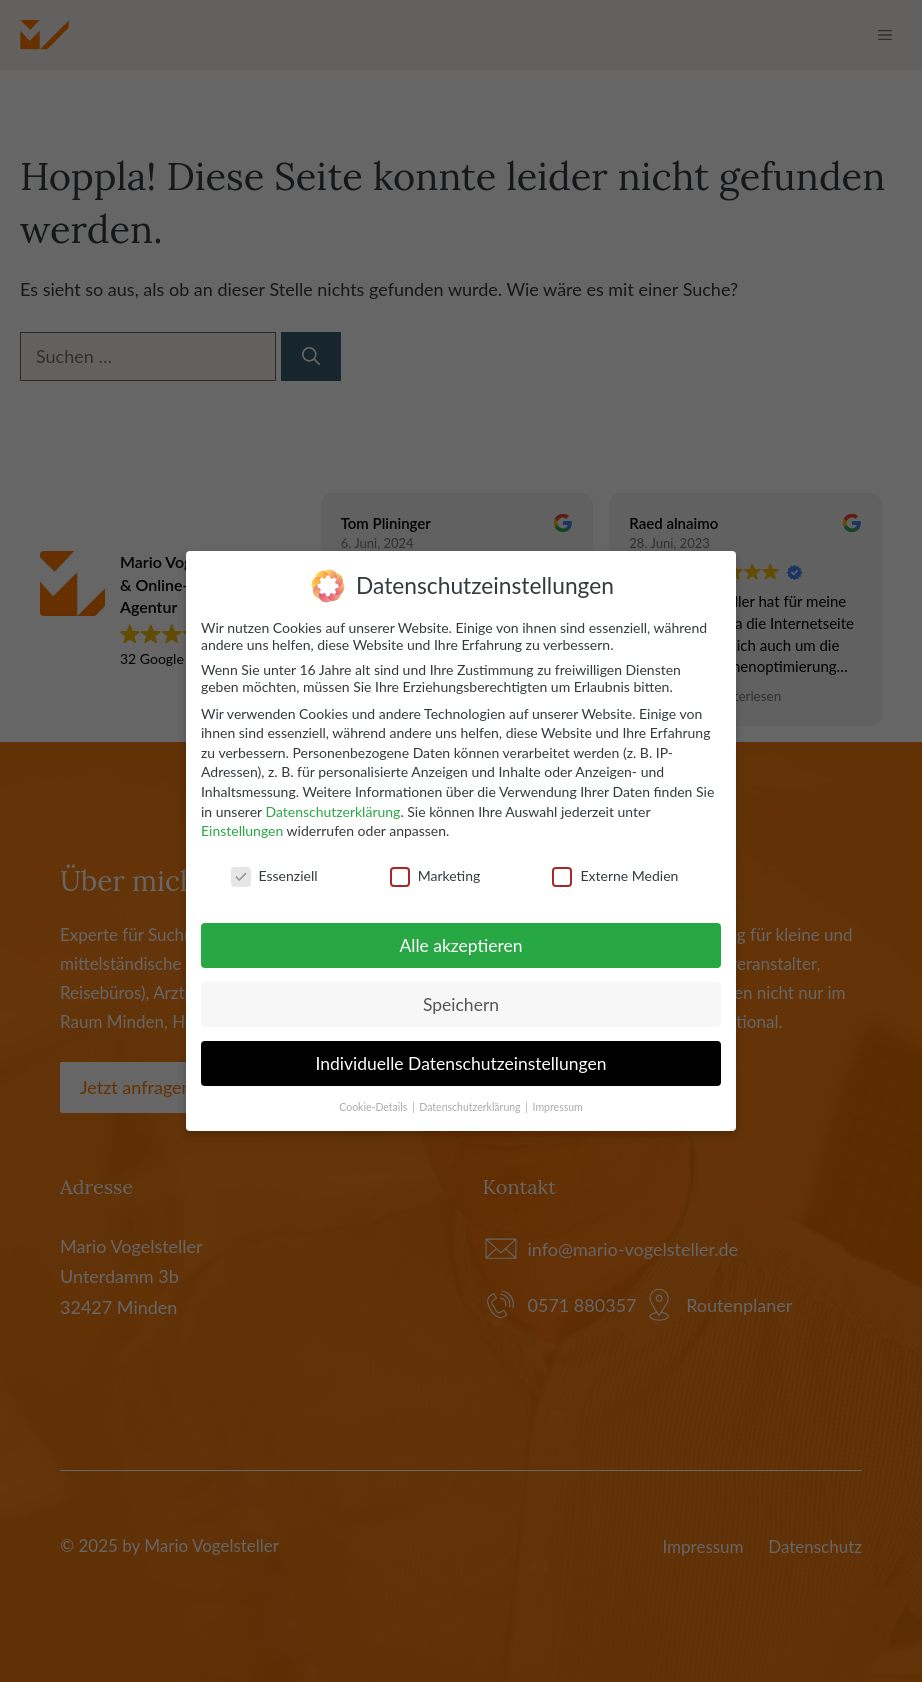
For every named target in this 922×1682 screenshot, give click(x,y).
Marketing (435, 874)
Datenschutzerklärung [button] (471, 1105)
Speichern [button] (461, 1002)
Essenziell (274, 874)
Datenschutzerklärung (332, 809)
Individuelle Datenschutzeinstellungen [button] (461, 1061)
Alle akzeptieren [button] (460, 943)
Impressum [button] (558, 1105)
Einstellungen (242, 829)
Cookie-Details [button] (374, 1105)
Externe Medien (615, 874)
